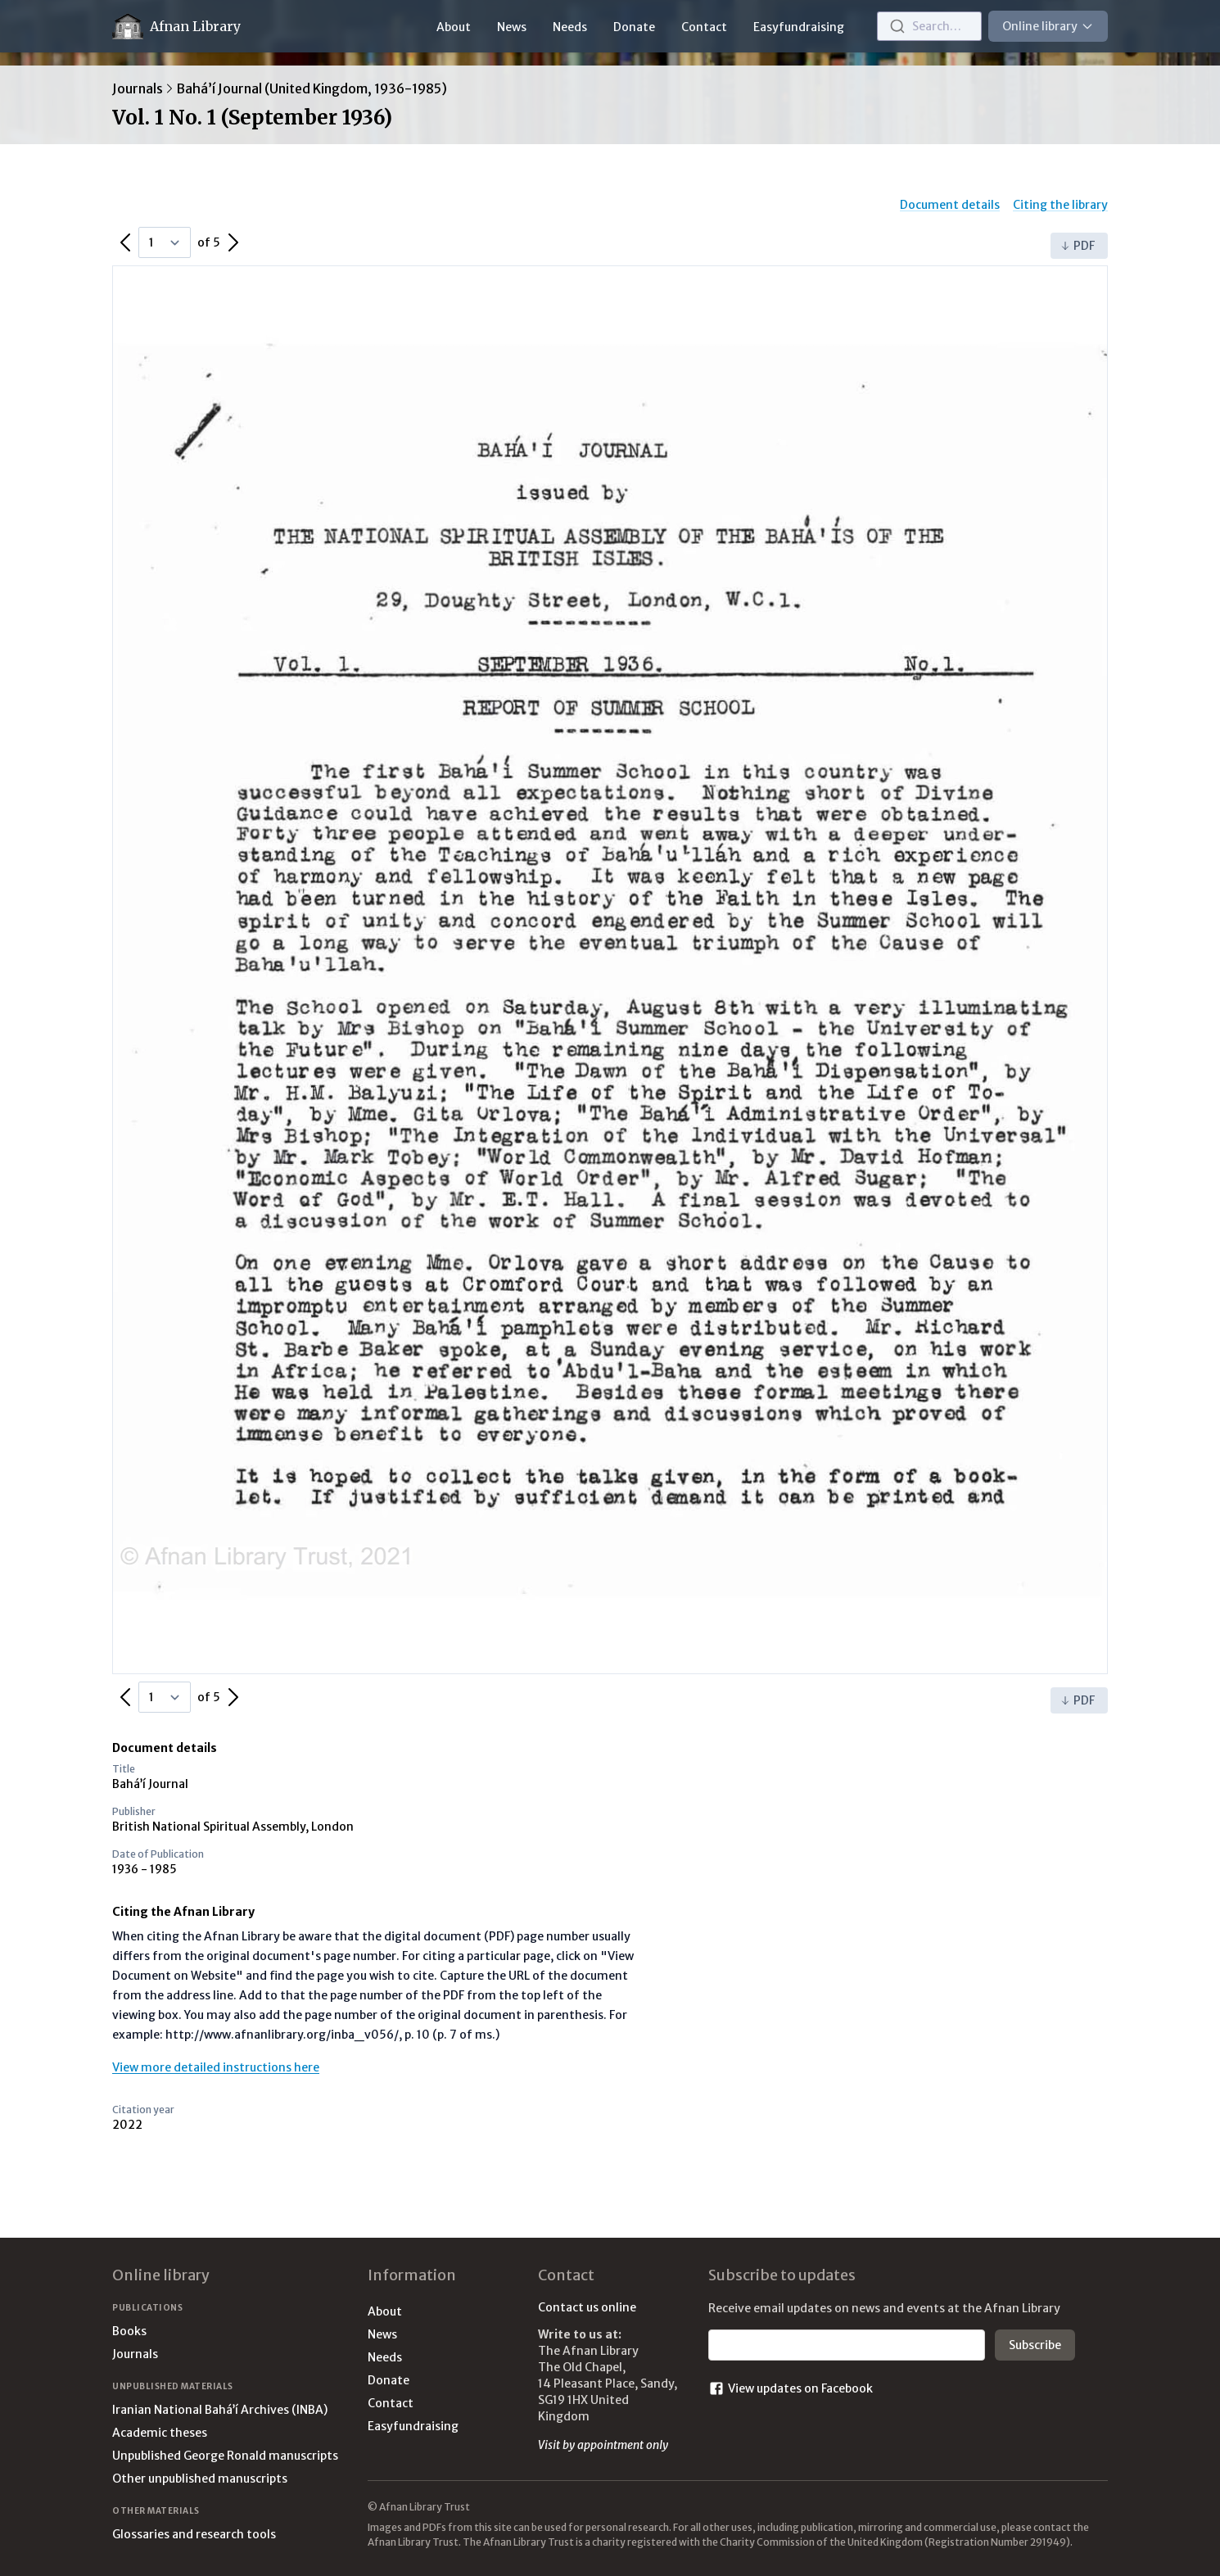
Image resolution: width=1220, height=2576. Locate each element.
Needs (570, 27)
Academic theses (159, 2432)
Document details (950, 204)
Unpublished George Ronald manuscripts (225, 2455)
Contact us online (587, 2307)
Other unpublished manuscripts (199, 2478)
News (511, 27)
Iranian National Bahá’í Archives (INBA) (220, 2409)
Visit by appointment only (603, 2445)
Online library (1048, 26)
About (453, 27)
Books (129, 2331)
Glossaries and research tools (194, 2534)
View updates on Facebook (790, 2388)
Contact (704, 27)
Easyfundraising (798, 27)
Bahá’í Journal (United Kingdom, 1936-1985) (311, 88)
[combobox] (929, 26)
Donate (634, 27)
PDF (1077, 245)
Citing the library (1060, 204)
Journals (137, 88)
